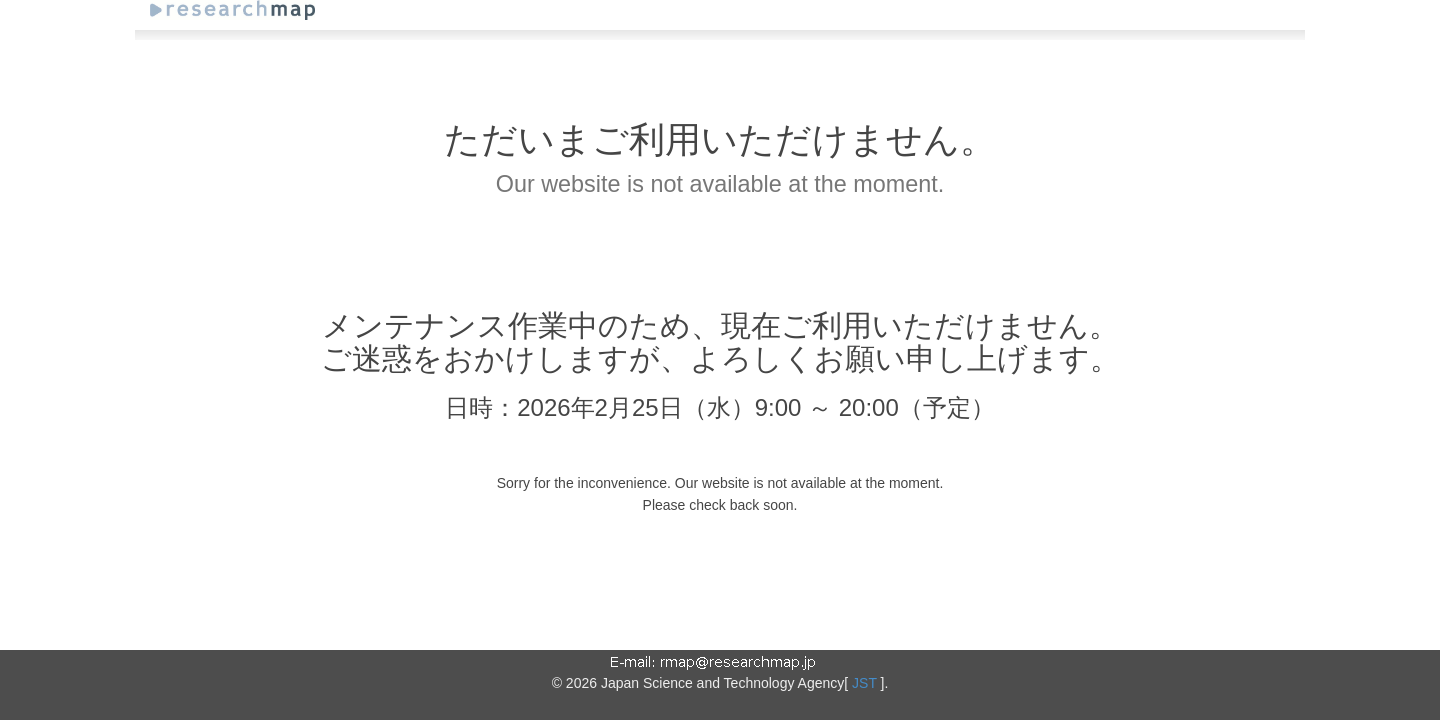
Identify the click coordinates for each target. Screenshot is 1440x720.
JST (864, 683)
